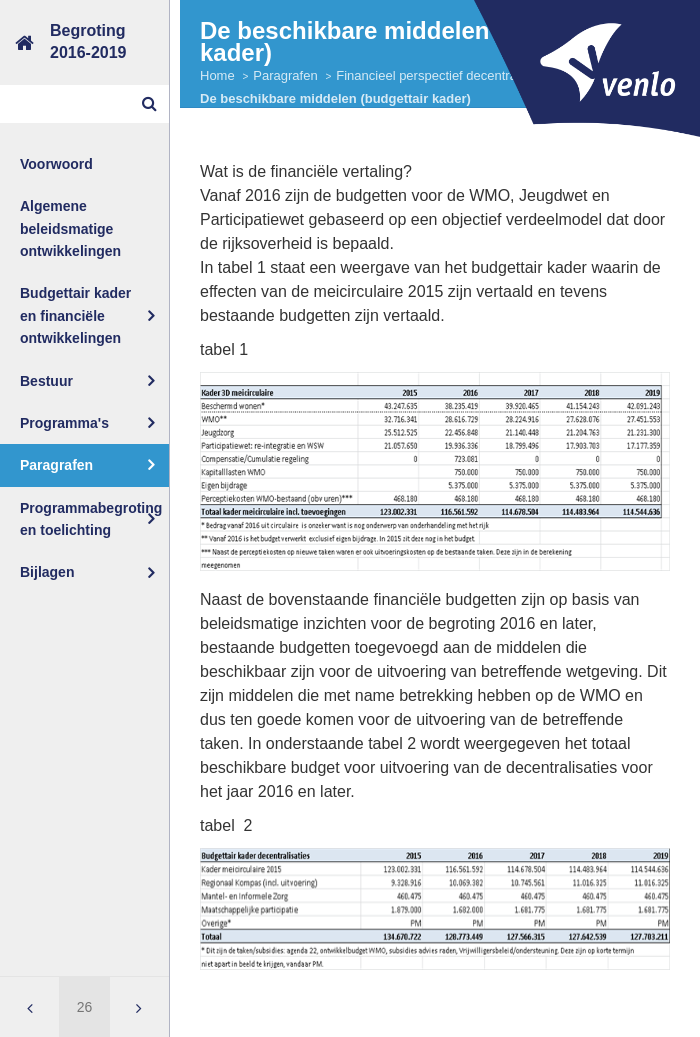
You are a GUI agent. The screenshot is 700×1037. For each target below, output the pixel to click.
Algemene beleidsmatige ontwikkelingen (70, 228)
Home (217, 75)
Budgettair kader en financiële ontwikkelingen (75, 315)
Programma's (64, 423)
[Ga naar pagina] (84, 1007)
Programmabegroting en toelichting (91, 519)
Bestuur (46, 381)
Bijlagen (47, 572)
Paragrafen (56, 465)
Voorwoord (56, 164)
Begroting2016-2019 (88, 41)
